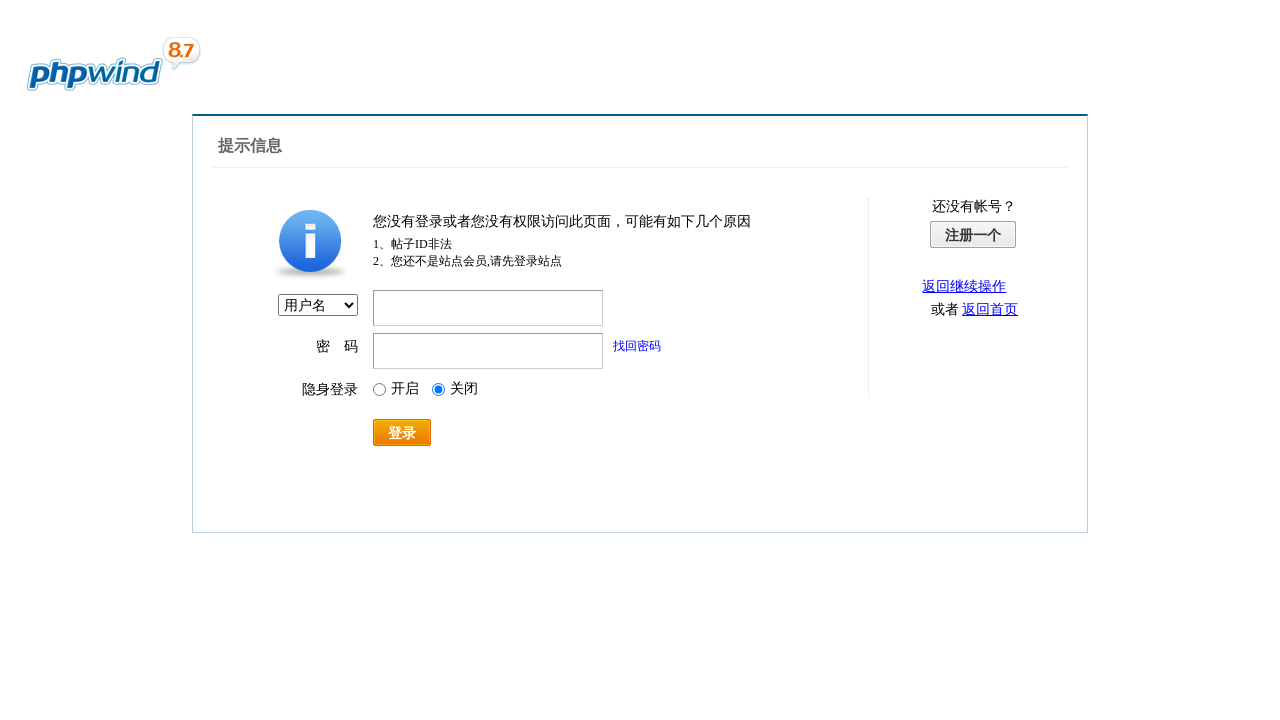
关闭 (455, 388)
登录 (402, 433)
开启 (396, 388)
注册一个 (973, 235)
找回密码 (637, 346)
